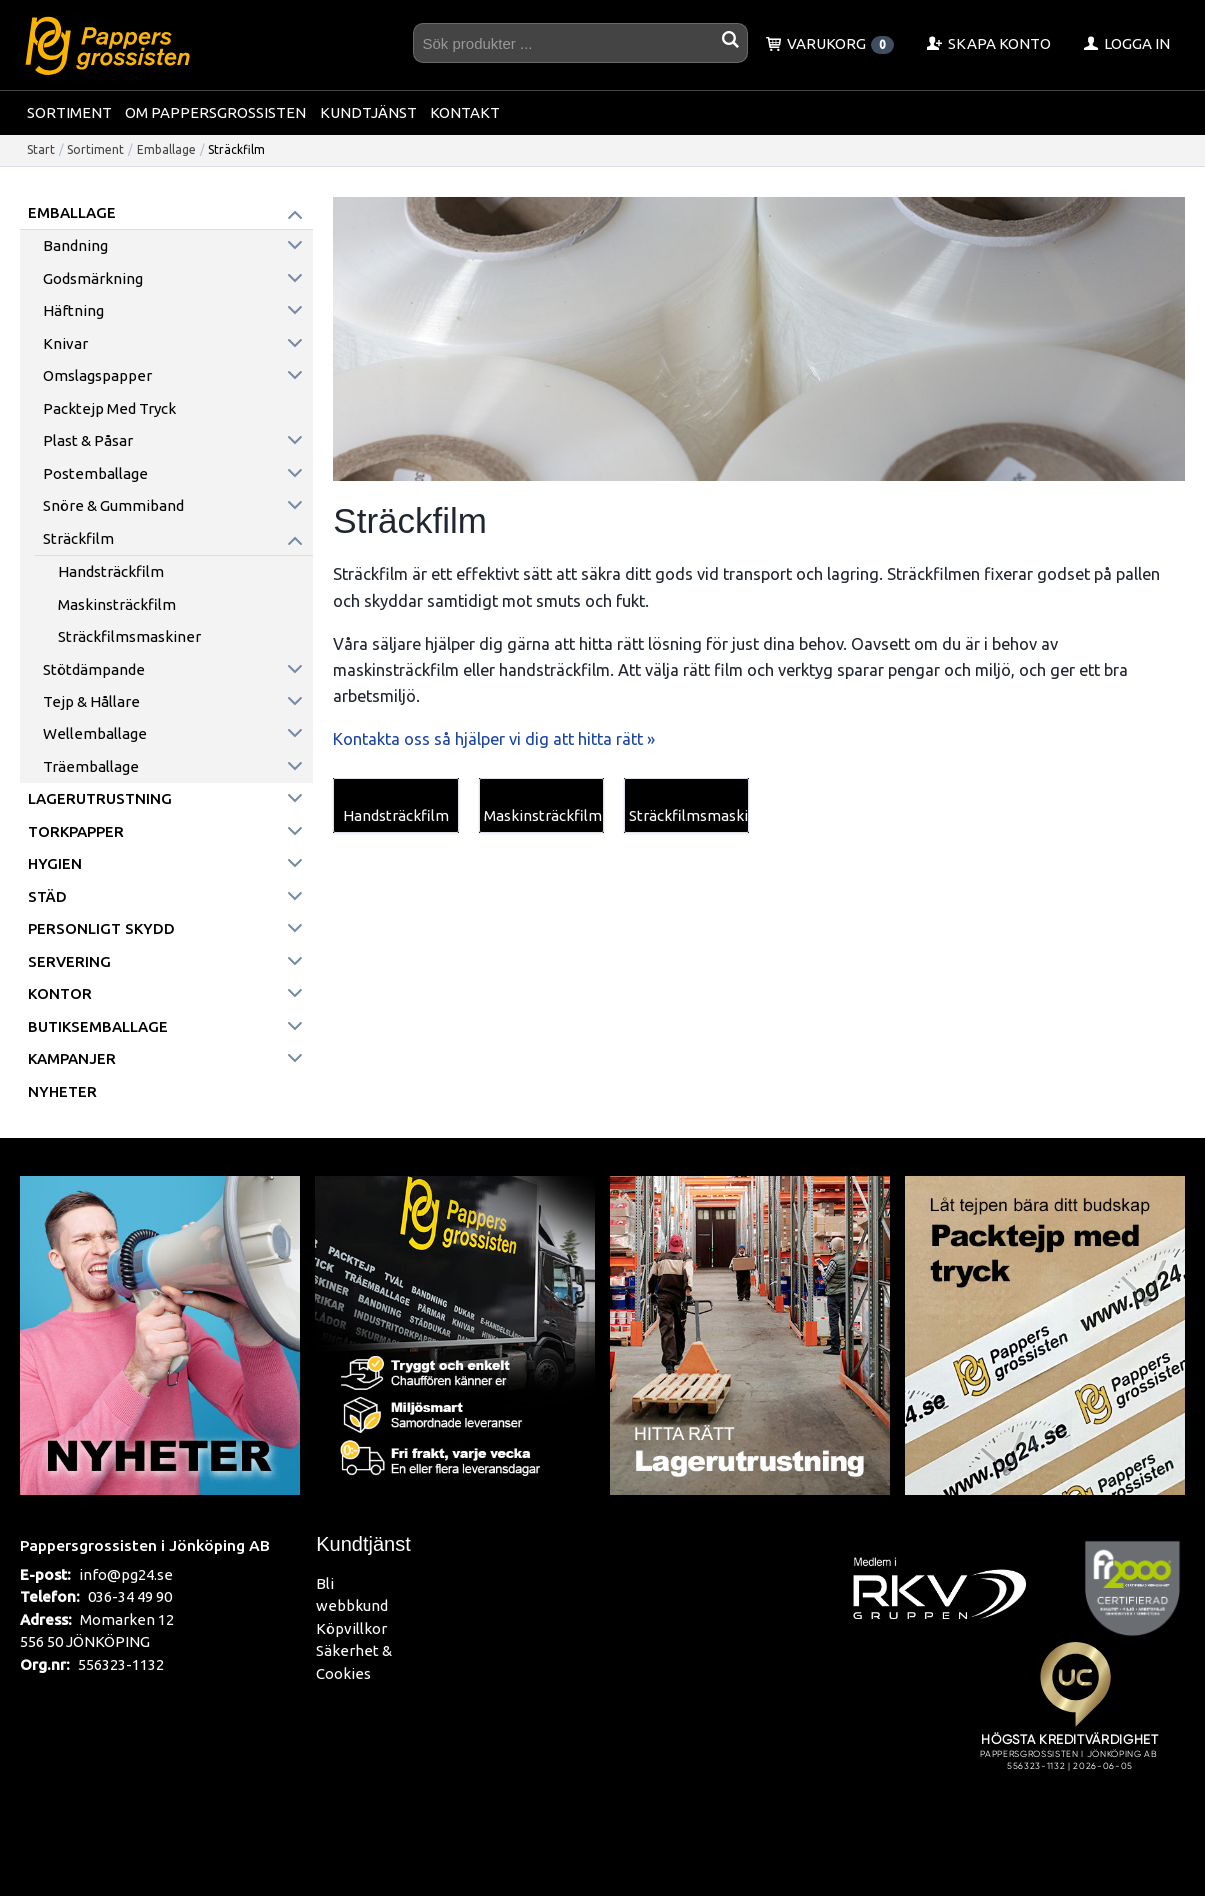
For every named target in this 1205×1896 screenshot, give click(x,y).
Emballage (166, 149)
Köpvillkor (351, 1628)
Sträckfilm (78, 538)
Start (41, 149)
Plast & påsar (88, 440)
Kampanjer (72, 1058)
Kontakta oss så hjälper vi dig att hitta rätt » (494, 739)
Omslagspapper (97, 375)
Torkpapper (76, 831)
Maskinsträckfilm (117, 604)
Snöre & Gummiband (113, 505)
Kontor (60, 993)
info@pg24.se (126, 1574)
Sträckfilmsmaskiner (129, 636)
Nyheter (62, 1091)
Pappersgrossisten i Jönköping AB (145, 1545)
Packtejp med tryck (109, 408)
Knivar (65, 343)
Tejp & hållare (91, 701)
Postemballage (95, 473)
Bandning (75, 245)
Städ (47, 896)
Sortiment (69, 112)
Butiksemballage (98, 1026)
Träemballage (91, 766)
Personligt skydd (101, 928)
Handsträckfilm (111, 571)
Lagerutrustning (100, 798)
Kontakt (465, 112)
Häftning (73, 310)
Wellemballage (95, 733)
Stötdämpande (94, 669)
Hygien (55, 863)
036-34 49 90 (130, 1596)
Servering (69, 961)
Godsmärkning (93, 278)
